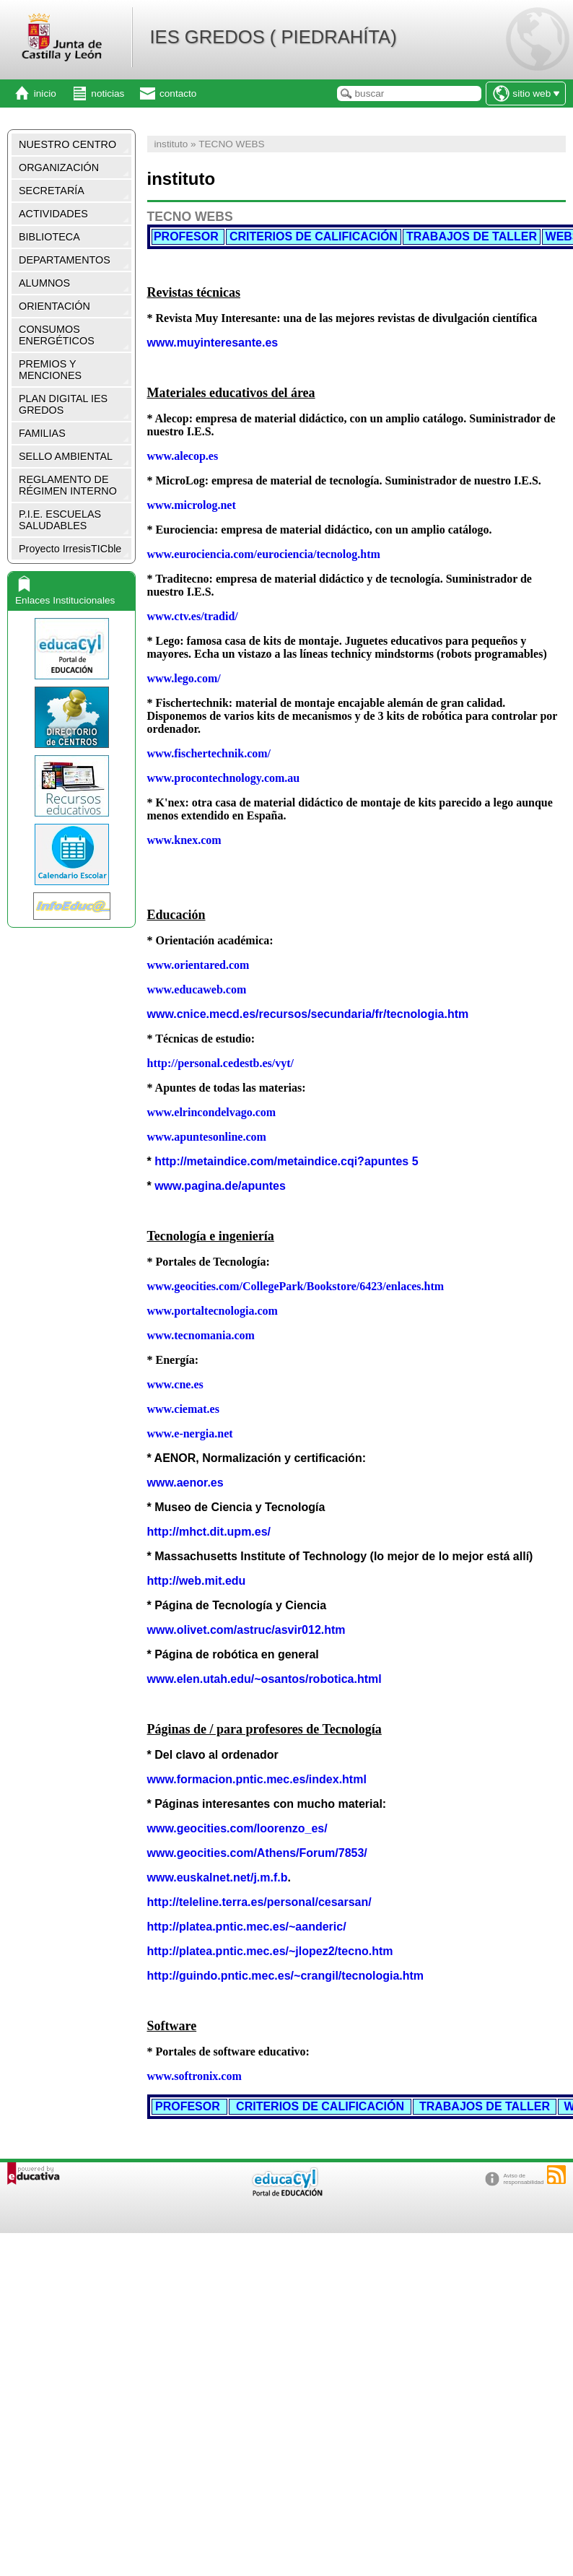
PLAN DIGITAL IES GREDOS (63, 404)
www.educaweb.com (197, 989)
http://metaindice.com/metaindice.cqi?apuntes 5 (286, 1161)
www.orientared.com (198, 965)
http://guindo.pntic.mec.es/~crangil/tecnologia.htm (285, 1976)
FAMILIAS (42, 433)
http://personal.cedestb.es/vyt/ (220, 1063)
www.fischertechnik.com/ (209, 753)
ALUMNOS (44, 283)
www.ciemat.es (183, 1409)
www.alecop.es (183, 456)
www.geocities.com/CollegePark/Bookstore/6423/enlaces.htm (296, 1286)
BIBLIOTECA (49, 237)
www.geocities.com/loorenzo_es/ (237, 1828)
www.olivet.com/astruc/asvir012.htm (246, 1630)
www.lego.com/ (184, 678)
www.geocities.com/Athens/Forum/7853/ (257, 1853)
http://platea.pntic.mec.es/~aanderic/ (246, 1926)
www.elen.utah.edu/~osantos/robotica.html (264, 1679)
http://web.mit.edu (196, 1581)
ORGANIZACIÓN (59, 167)
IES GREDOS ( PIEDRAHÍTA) (272, 37)
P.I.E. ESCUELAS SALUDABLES (60, 519)
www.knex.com (184, 840)
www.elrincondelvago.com (211, 1112)
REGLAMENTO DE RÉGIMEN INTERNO (68, 485)
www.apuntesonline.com (206, 1137)
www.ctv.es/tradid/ (192, 616)
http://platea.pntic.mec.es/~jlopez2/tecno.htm (270, 1951)
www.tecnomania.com (201, 1335)
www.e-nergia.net (190, 1433)
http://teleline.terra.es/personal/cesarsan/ (259, 1902)
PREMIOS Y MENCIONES (50, 369)
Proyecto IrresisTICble (70, 548)
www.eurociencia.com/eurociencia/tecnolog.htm (263, 554)
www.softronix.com (194, 2076)
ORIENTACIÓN (54, 306)
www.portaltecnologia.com (212, 1311)
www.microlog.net (191, 505)
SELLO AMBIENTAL (66, 456)
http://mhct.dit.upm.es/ (209, 1532)
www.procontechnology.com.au (223, 778)
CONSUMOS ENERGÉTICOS (57, 335)
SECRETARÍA (51, 190)
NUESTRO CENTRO (67, 144)
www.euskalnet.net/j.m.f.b (217, 1877)
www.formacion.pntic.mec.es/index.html (257, 1779)
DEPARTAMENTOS (64, 260)
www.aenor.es (185, 1482)
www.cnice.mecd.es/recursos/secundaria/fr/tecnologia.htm (308, 1014)
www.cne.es (175, 1384)
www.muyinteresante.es (213, 342)
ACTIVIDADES (53, 213)
